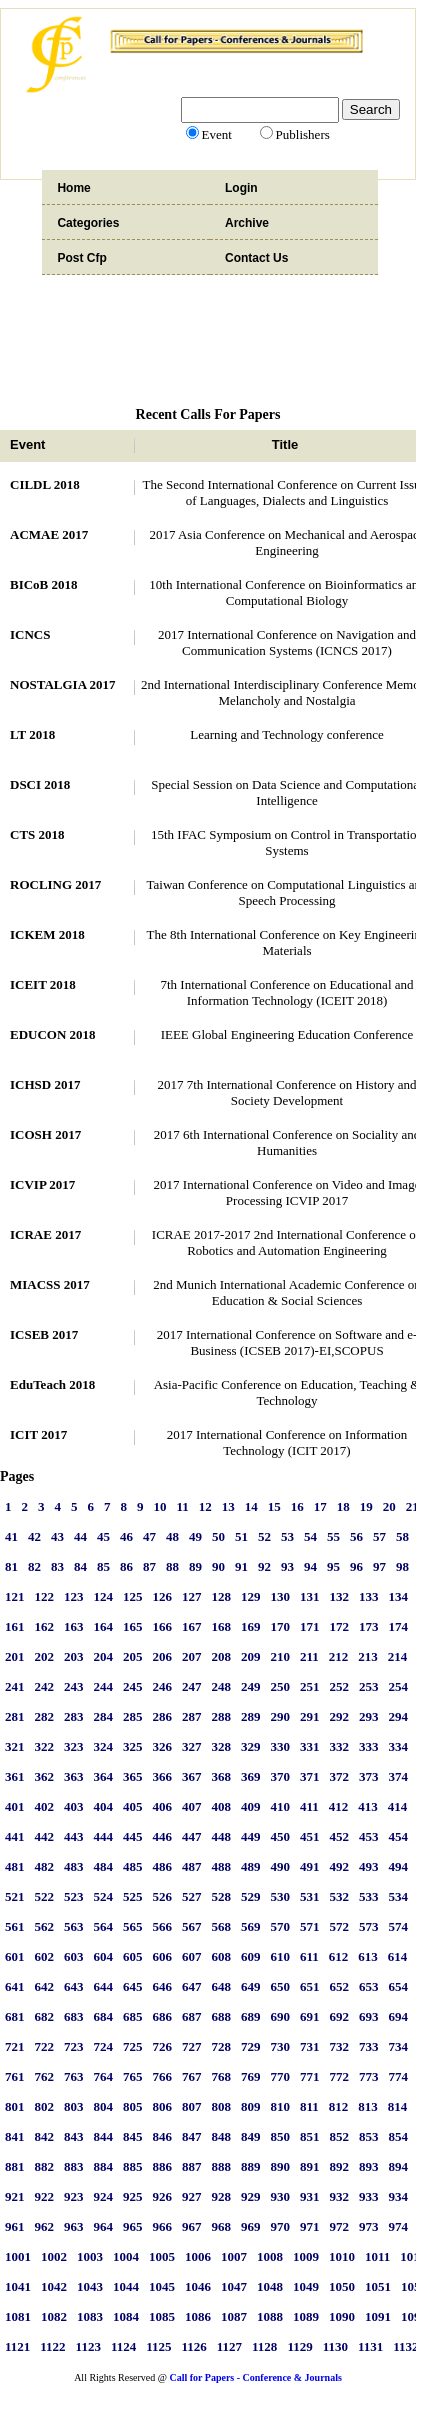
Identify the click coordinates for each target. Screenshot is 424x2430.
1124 (123, 2346)
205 (133, 1656)
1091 (378, 2316)
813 (368, 2106)
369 (251, 1776)
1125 (158, 2346)
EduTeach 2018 (52, 1384)
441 (15, 1836)
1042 (54, 2286)
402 (45, 1806)
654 (399, 1986)
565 (133, 1926)
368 (222, 1776)
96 (356, 1566)
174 (399, 1626)
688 (222, 2016)
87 (149, 1566)
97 (379, 1566)
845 (133, 2136)
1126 (193, 2346)
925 (133, 2196)
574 (399, 1926)
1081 (18, 2316)
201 (15, 1656)
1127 (229, 2346)
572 (340, 1926)
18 (343, 1506)
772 (340, 2076)
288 (222, 1716)
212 (339, 1656)
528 (222, 1896)
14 (251, 1506)
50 (218, 1536)
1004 (126, 2256)
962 (45, 2226)
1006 (198, 2256)
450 (281, 1836)
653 (369, 1986)
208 (222, 1656)
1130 (335, 2346)
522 (45, 1896)
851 (310, 2136)
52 (264, 1536)
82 (34, 1566)
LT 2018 (32, 734)
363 (74, 1776)
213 (368, 1656)
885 (133, 2166)
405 (133, 1806)
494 (399, 1866)
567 (192, 1926)
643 (74, 1986)
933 (369, 2196)
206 (163, 1656)
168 (222, 1626)
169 (251, 1626)
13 (228, 1506)
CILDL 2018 (45, 484)
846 (163, 2136)
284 (104, 1716)
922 (45, 2196)
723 (74, 2046)
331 (310, 1746)
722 (45, 2046)
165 (133, 1626)
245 (133, 1686)
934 (399, 2196)
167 (192, 1626)
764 (104, 2076)
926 (163, 2196)
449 (251, 1836)
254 (399, 1686)
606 (163, 1956)
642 (45, 1986)
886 (163, 2166)
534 (399, 1896)
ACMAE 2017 (49, 534)
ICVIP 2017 (42, 1184)
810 (281, 2106)
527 (192, 1896)
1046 (198, 2286)
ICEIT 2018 (43, 984)
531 (310, 1896)
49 (195, 1536)
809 (251, 2106)
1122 (52, 2346)
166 (163, 1626)
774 (399, 2076)
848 (222, 2136)
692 (340, 2016)
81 (11, 1566)
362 (45, 1776)
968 (222, 2226)
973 (369, 2226)
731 (310, 2046)
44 (80, 1536)
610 (281, 1956)
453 (369, 1836)
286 (163, 1716)
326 (163, 1746)
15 (274, 1506)
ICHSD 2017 (45, 1084)
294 (399, 1716)
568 (222, 1926)
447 (192, 1836)
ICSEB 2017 (44, 1334)
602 (45, 1956)
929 (251, 2196)
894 (399, 2166)
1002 (54, 2256)
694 (399, 2016)
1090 (342, 2316)
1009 (306, 2256)
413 (368, 1806)
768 (222, 2076)
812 (339, 2106)
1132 (405, 2346)
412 (339, 1806)
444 (104, 1836)
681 (15, 2016)
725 (133, 2046)
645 (133, 1986)
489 (251, 1866)
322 (45, 1746)
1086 (198, 2316)
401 (15, 1806)
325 (133, 1746)
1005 (162, 2256)
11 (183, 1506)
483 (74, 1866)
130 (281, 1596)
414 (398, 1806)
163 (74, 1626)
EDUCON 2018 (53, 1034)
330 (281, 1746)
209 (251, 1656)
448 (222, 1836)
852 (340, 2136)
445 (133, 1836)
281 (15, 1716)
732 (340, 2046)
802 (45, 2106)
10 (160, 1506)
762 (45, 2076)
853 (369, 2136)
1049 (306, 2286)
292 (340, 1716)
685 (133, 2016)
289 (251, 1716)
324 (104, 1746)
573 (369, 1926)
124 (104, 1596)
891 (310, 2166)
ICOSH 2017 (45, 1134)
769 (251, 2076)
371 (310, 1776)
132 (340, 1596)
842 (45, 2136)
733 (369, 2046)
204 (104, 1656)
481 (15, 1866)
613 (368, 1956)
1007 (234, 2256)
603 (74, 1956)
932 (340, 2196)
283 (74, 1716)
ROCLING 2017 (55, 884)
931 (310, 2196)
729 (251, 2046)
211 (309, 1656)
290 (281, 1716)
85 (103, 1566)
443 (74, 1836)
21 (412, 1506)
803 (74, 2106)
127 (192, 1596)
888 (222, 2166)
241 (15, 1686)
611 (309, 1956)
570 (281, 1926)
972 (340, 2226)
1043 (90, 2286)
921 (15, 2196)
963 (74, 2226)
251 (310, 1686)
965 (133, 2226)
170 (281, 1626)
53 (287, 1536)
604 (104, 1956)
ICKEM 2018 (47, 934)
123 (74, 1596)
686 (163, 2016)
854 (399, 2136)
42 (34, 1536)
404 (104, 1806)
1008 (270, 2256)
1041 (18, 2286)
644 (104, 1986)
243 (74, 1686)
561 (15, 1926)
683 (74, 2016)
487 (192, 1866)
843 (74, 2136)
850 (281, 2136)
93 (287, 1566)
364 (104, 1776)
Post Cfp (81, 258)
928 (222, 2196)
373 (369, 1776)
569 (251, 1926)
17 (320, 1506)
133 (369, 1596)
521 (15, 1896)
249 (251, 1686)
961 (15, 2226)
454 (399, 1836)
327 (192, 1746)
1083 (90, 2316)
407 (192, 1806)
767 (192, 2076)
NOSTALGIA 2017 (63, 684)
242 (45, 1686)
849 (251, 2136)
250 (281, 1686)
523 (74, 1896)
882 (45, 2166)
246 (163, 1686)
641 (15, 1986)
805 (133, 2106)
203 (74, 1656)
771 (310, 2076)
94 (310, 1566)
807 (192, 2106)
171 (310, 1626)
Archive (247, 223)
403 (74, 1806)
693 (369, 2016)
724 (104, 2046)
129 (251, 1596)
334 (399, 1746)
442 (45, 1836)
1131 (370, 2346)
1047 (234, 2286)
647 (192, 1986)
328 (222, 1746)
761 (15, 2076)
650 (281, 1986)
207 (192, 1656)
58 (402, 1536)
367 (192, 1776)
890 (281, 2166)
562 (45, 1926)
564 (104, 1926)
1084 (126, 2316)
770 (281, 2076)
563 (74, 1926)
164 (104, 1626)
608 (222, 1956)
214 (398, 1656)
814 (398, 2106)
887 (192, 2166)
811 (309, 2106)
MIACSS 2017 (50, 1284)
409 (251, 1806)
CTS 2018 (37, 834)
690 (281, 2016)
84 (80, 1566)
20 (389, 1506)
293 (369, 1716)
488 (222, 1866)
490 (281, 1866)
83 (57, 1566)
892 (340, 2166)
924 (104, 2196)
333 (369, 1746)
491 (310, 1866)
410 (281, 1806)
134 (399, 1596)
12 (205, 1506)
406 (163, 1806)
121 (15, 1596)
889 (251, 2166)
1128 (264, 2346)
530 (281, 1896)
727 (192, 2046)
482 (45, 1866)
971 (310, 2226)
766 (163, 2076)
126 (163, 1596)
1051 (378, 2286)
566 (163, 1926)
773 (369, 2076)
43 (57, 1536)
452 (340, 1836)
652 (340, 1986)
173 (369, 1626)
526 (163, 1896)
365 (133, 1776)
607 (192, 1956)
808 (222, 2106)
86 (126, 1566)
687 (192, 2016)
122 (45, 1596)
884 (104, 2166)
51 (241, 1536)
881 (15, 2166)
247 (192, 1686)
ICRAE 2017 (45, 1234)
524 (104, 1896)
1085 (162, 2316)
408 (222, 1806)
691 (310, 2016)
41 (11, 1536)
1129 (299, 2346)
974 (399, 2226)
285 (133, 1716)
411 (309, 1806)
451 (310, 1836)
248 (222, 1686)
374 (399, 1776)
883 (74, 2166)
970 (281, 2226)
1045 (162, 2286)
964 (104, 2226)
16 (297, 1506)
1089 (306, 2316)
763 (74, 2076)
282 (45, 1716)
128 (222, 1596)
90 (218, 1566)
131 (310, 1596)
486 (163, 1866)
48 (172, 1536)
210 (281, 1656)
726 (163, 2046)
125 (133, 1596)
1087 (234, 2316)
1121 (17, 2346)
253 (369, 1686)
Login (241, 188)
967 (192, 2226)
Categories (88, 223)
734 (399, 2046)
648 (222, 1986)
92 (264, 1566)
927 (192, 2196)
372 (340, 1776)
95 (333, 1566)
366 (163, 1776)
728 (222, 2046)
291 (310, 1716)
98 (402, 1566)
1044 (126, 2286)
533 (369, 1896)
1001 (18, 2256)
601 (15, 1956)
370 (281, 1776)
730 (281, 2046)
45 (103, 1536)
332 (340, 1746)
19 (366, 1506)
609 (251, 1956)
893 (369, 2166)
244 (104, 1686)
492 (340, 1866)
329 (251, 1746)
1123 (88, 2346)
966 (163, 2226)
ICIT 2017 (38, 1434)
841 (15, 2136)
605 (133, 1956)
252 (340, 1686)
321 (15, 1746)
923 (74, 2196)
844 (104, 2136)
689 (251, 2016)
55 (333, 1536)
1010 (342, 2256)
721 (15, 2046)
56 (356, 1536)
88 (172, 1566)
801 (15, 2106)
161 (15, 1626)
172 (340, 1626)
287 (192, 1716)
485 (133, 1866)
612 (339, 1956)
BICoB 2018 (44, 584)
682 (45, 2016)
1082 (54, 2316)
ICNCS (30, 634)
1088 (270, 2316)
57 (379, 1536)
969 (251, 2226)
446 (163, 1836)
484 (104, 1866)
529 (251, 1896)
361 (15, 1776)
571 (310, 1926)
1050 (342, 2286)
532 (340, 1896)
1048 (270, 2286)
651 (310, 1986)
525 (133, 1896)
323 (74, 1746)
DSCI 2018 (40, 784)
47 (149, 1536)
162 (45, 1626)
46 (126, 1536)
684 (104, 2016)
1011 (377, 2256)
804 (104, 2106)
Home (73, 188)
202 (45, 1656)
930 (281, 2196)
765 (133, 2076)
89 (195, 1566)
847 (192, 2136)
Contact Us (256, 258)
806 (163, 2106)
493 (369, 1866)
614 (398, 1956)
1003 (90, 2256)
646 (163, 1986)
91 (241, 1566)
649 (251, 1986)
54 (310, 1536)
